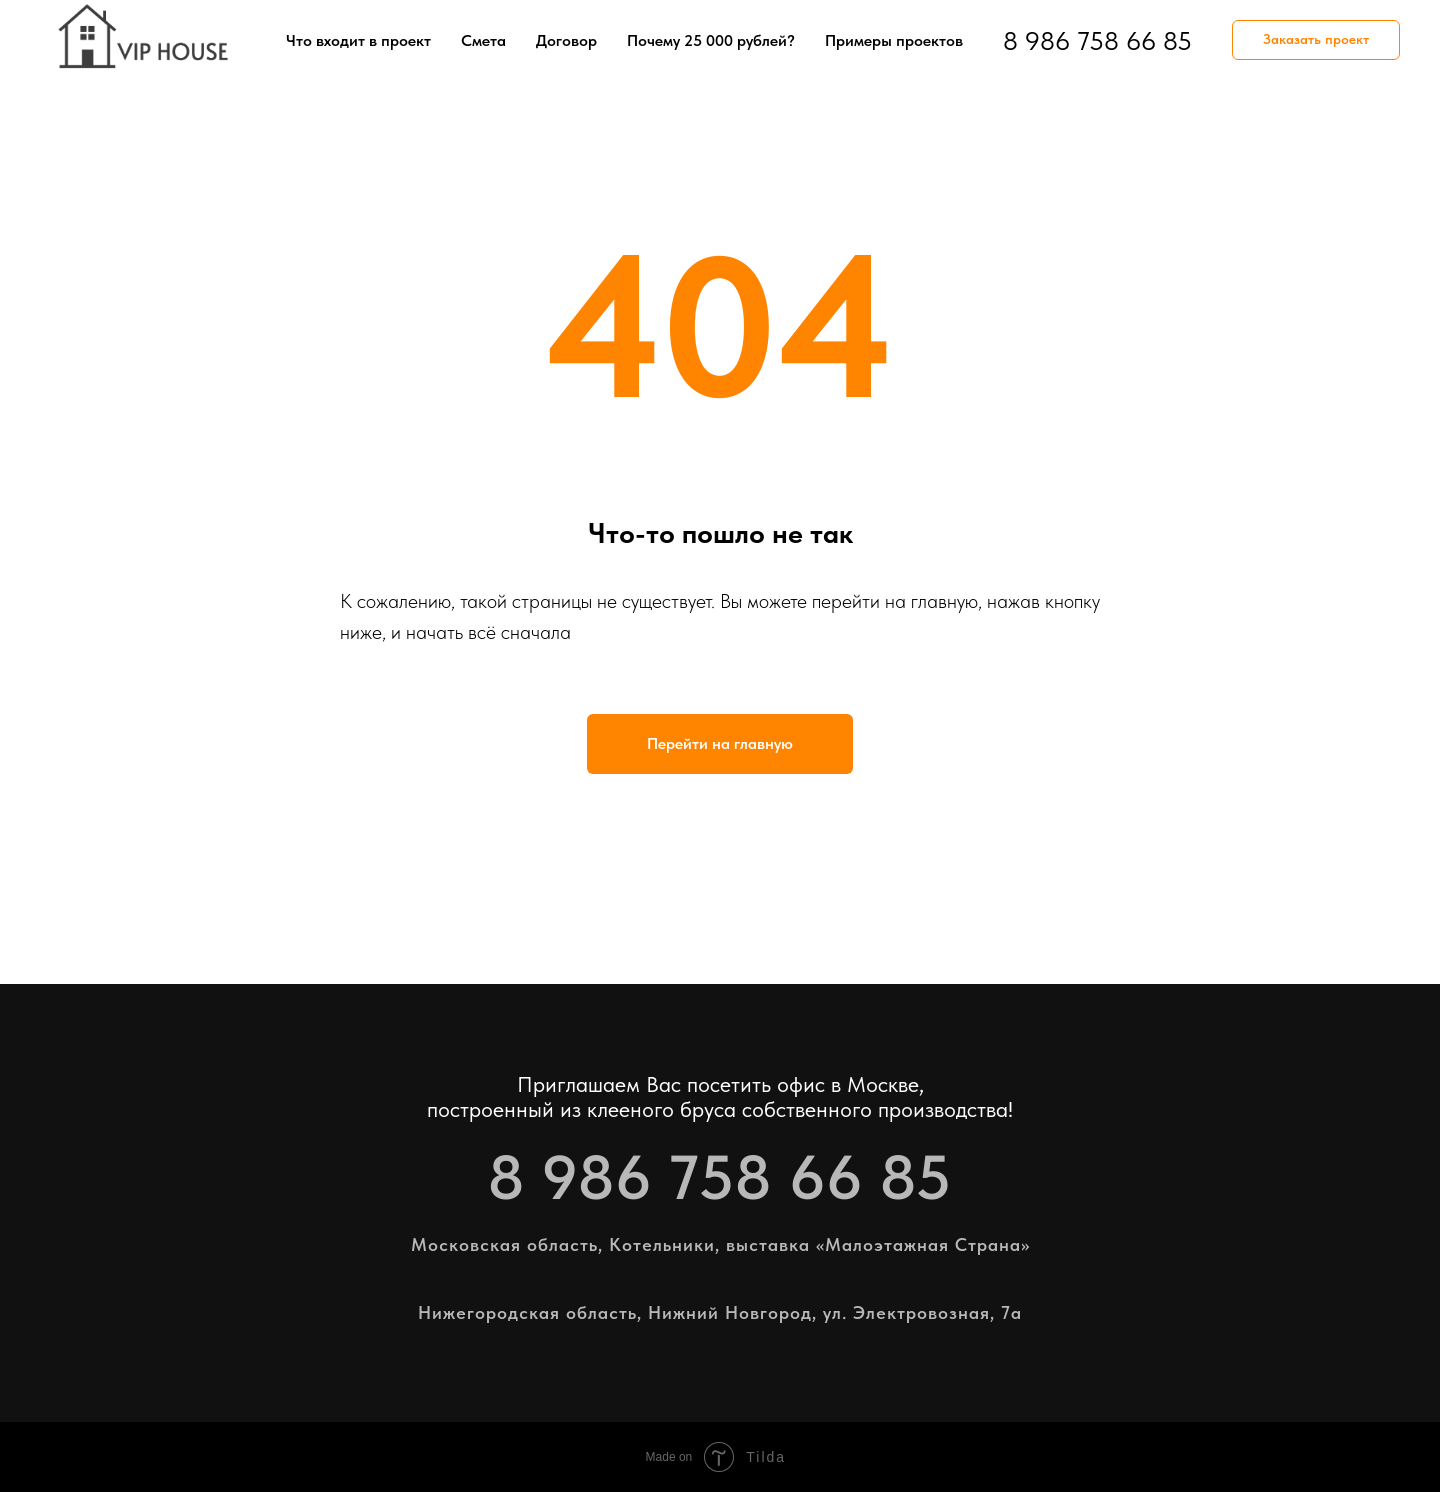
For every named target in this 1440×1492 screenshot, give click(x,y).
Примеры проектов (894, 40)
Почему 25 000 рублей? (711, 40)
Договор (566, 40)
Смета (483, 40)
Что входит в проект (358, 40)
